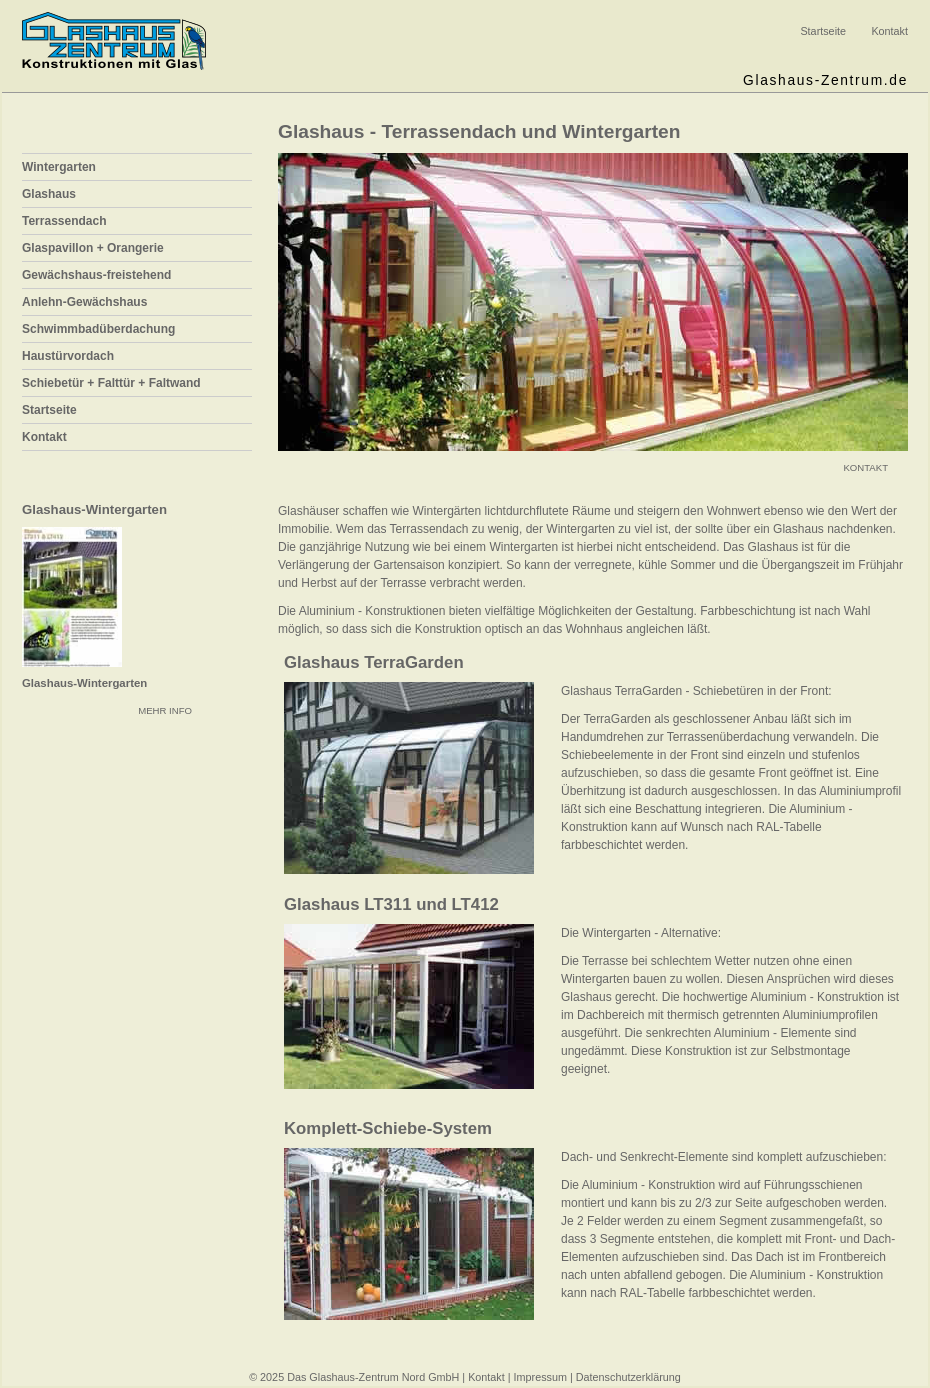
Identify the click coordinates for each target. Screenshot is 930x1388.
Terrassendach (64, 221)
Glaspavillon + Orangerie (93, 248)
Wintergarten (59, 167)
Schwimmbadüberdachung (98, 329)
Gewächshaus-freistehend (96, 275)
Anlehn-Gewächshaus (84, 302)
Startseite (823, 31)
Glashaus (49, 194)
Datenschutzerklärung (628, 1377)
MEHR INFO (165, 710)
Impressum (540, 1377)
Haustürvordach (68, 356)
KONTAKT (865, 467)
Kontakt (889, 31)
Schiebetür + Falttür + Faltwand (111, 383)
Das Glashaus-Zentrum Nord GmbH (373, 1377)
